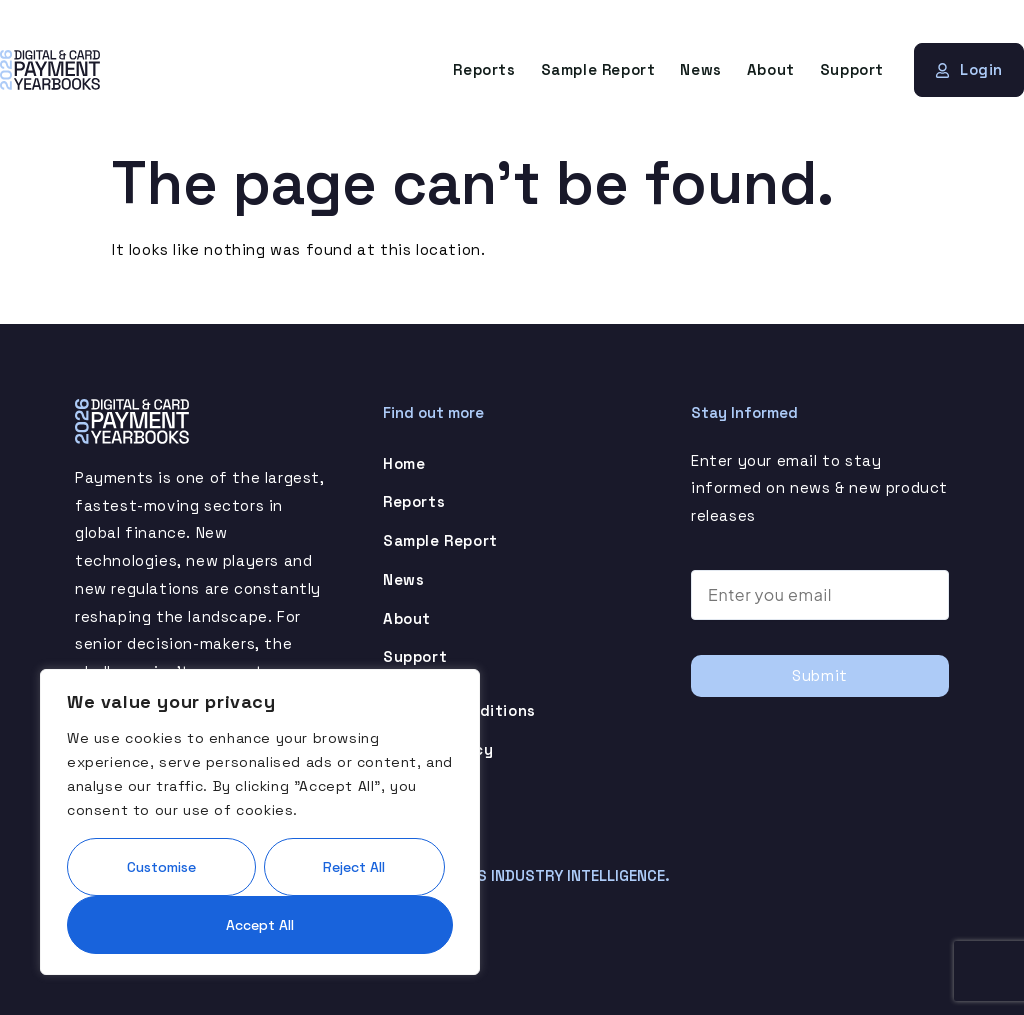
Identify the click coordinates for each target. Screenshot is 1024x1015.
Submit (820, 675)
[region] (260, 820)
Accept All (260, 924)
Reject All (354, 864)
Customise (161, 864)
